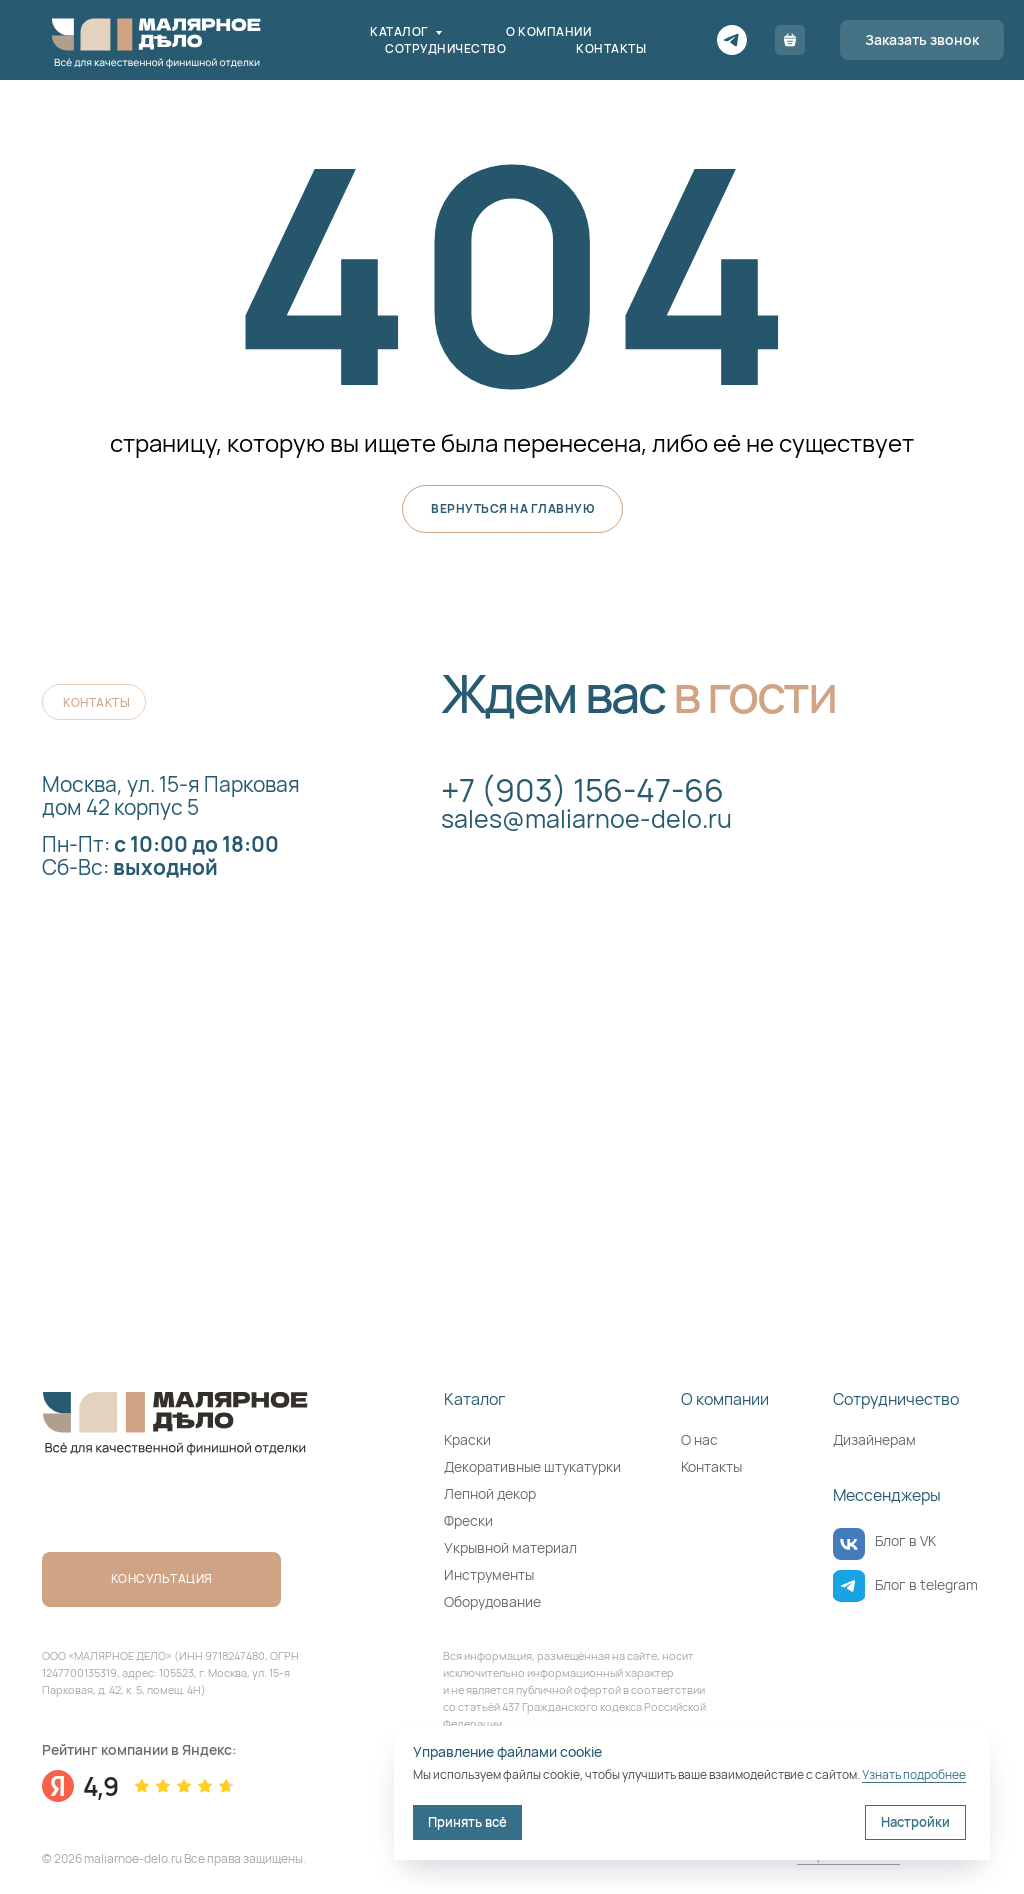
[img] (849, 1544)
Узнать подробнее (914, 1774)
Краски (467, 1439)
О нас (699, 1439)
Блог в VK (905, 1540)
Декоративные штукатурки (532, 1466)
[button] (922, 40)
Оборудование (492, 1601)
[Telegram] (732, 40)
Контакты (611, 48)
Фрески (468, 1520)
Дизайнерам (874, 1439)
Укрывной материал (510, 1547)
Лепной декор (490, 1493)
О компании (548, 31)
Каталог (400, 31)
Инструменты (489, 1574)
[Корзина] (790, 40)
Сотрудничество (445, 48)
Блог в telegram (926, 1584)
